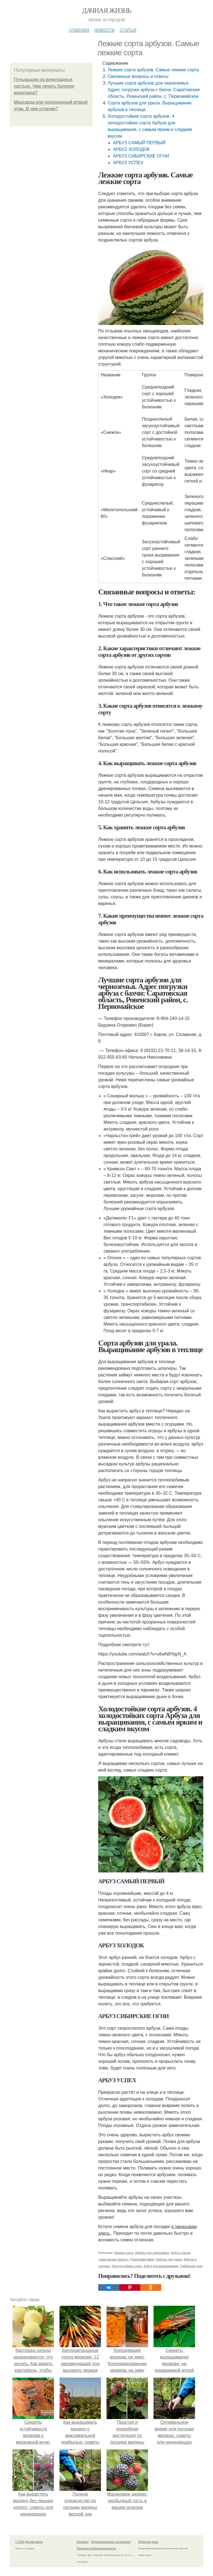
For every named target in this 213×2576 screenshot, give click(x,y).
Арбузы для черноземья (152, 2252)
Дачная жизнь (106, 11)
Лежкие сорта (123, 2252)
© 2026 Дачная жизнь (29, 2541)
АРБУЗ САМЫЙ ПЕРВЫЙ (139, 142)
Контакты (83, 2541)
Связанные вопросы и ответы (138, 76)
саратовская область (113, 2259)
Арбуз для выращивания (161, 2266)
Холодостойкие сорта (126, 2266)
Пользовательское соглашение (111, 2541)
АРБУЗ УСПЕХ (128, 162)
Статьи (128, 30)
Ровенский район (142, 2259)
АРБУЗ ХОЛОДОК (131, 149)
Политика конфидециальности (96, 2548)
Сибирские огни (191, 2266)
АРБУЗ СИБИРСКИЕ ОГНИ (141, 156)
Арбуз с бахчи (181, 2252)
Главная (79, 30)
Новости (104, 30)
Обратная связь (148, 2541)
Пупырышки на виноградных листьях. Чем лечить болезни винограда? (44, 86)
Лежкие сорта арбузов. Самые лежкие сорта (153, 69)
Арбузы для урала (169, 2259)
